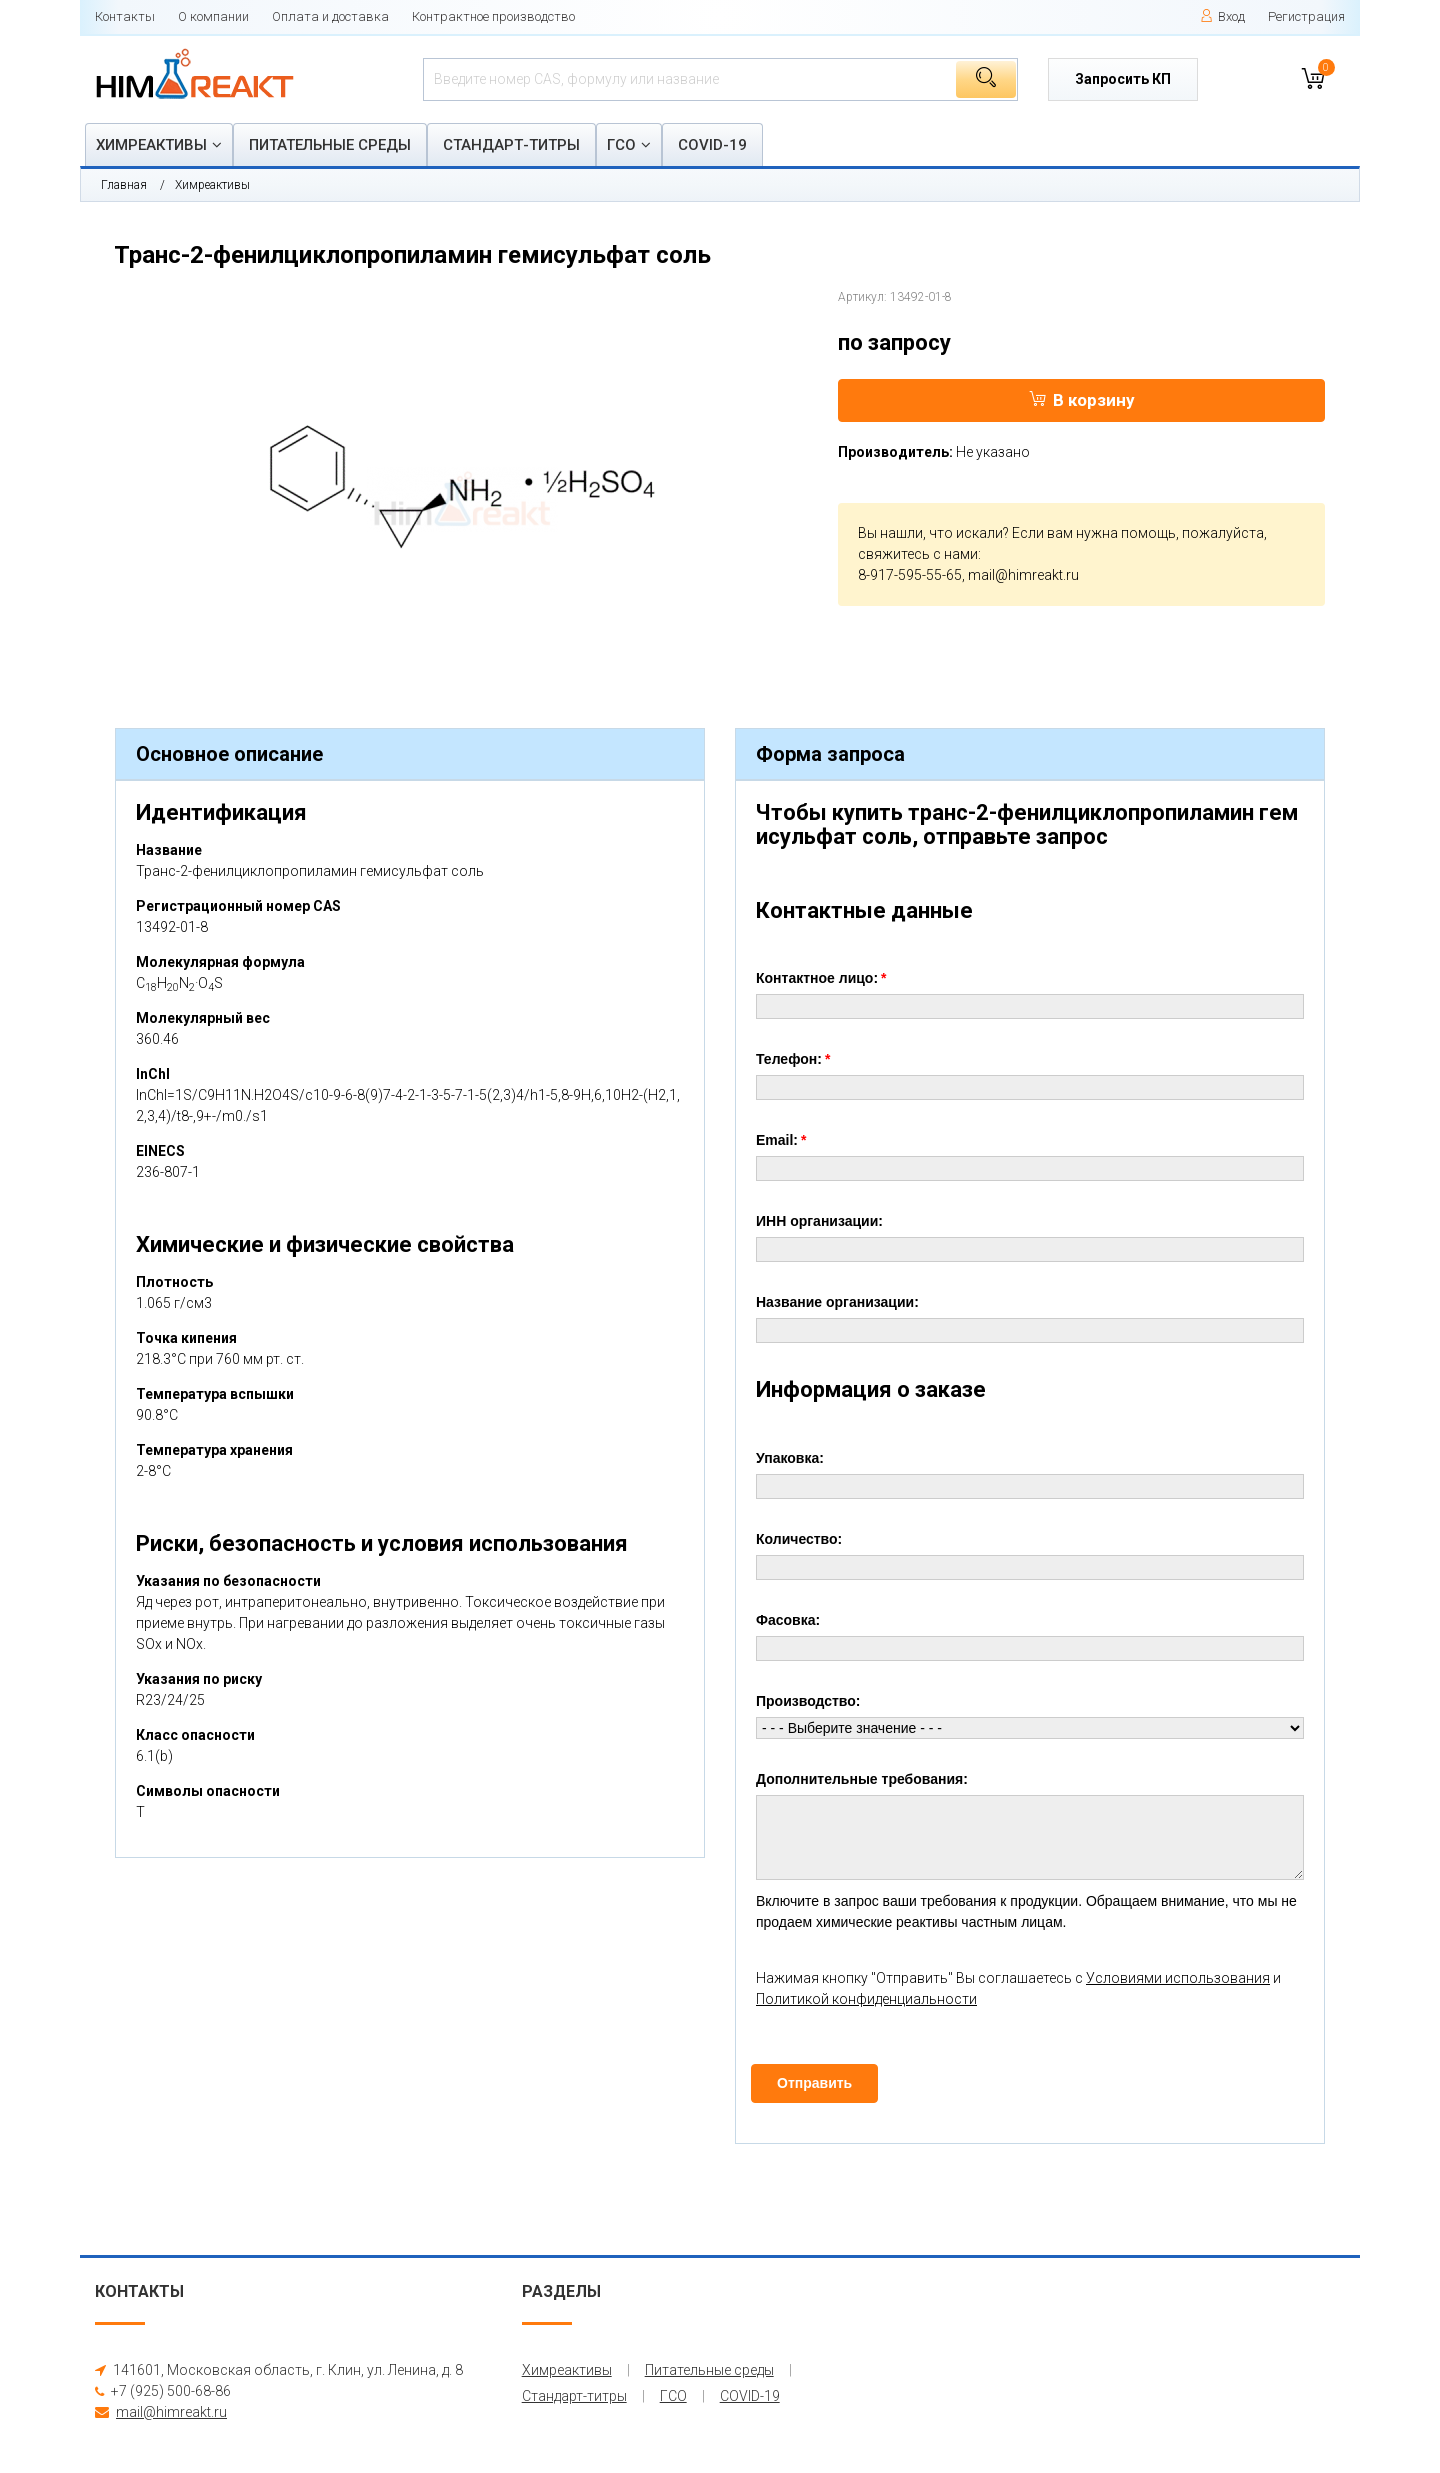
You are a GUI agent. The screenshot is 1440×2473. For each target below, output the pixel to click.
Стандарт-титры (511, 145)
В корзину (1082, 400)
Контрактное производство (493, 16)
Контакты (125, 16)
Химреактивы (151, 145)
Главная (124, 185)
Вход (1222, 16)
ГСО (621, 145)
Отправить (814, 2083)
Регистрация (1306, 16)
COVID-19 (712, 145)
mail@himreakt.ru (1023, 575)
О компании (213, 16)
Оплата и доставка (330, 16)
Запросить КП (1123, 79)
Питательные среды (330, 145)
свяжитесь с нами (918, 554)
